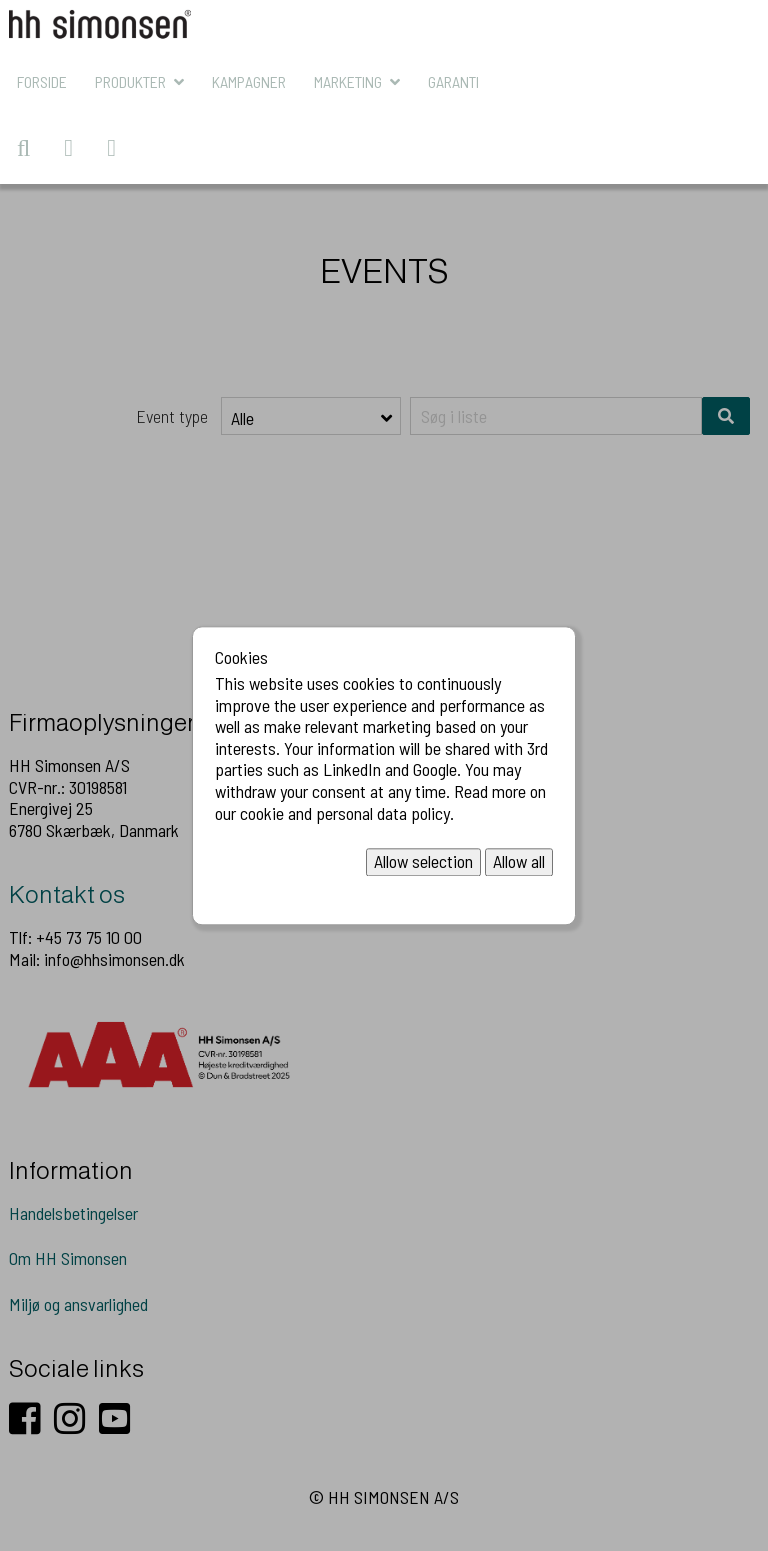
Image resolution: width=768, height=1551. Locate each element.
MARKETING (348, 81)
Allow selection (423, 862)
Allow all (519, 862)
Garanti (453, 81)
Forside (42, 81)
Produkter (130, 81)
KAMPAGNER (249, 81)
